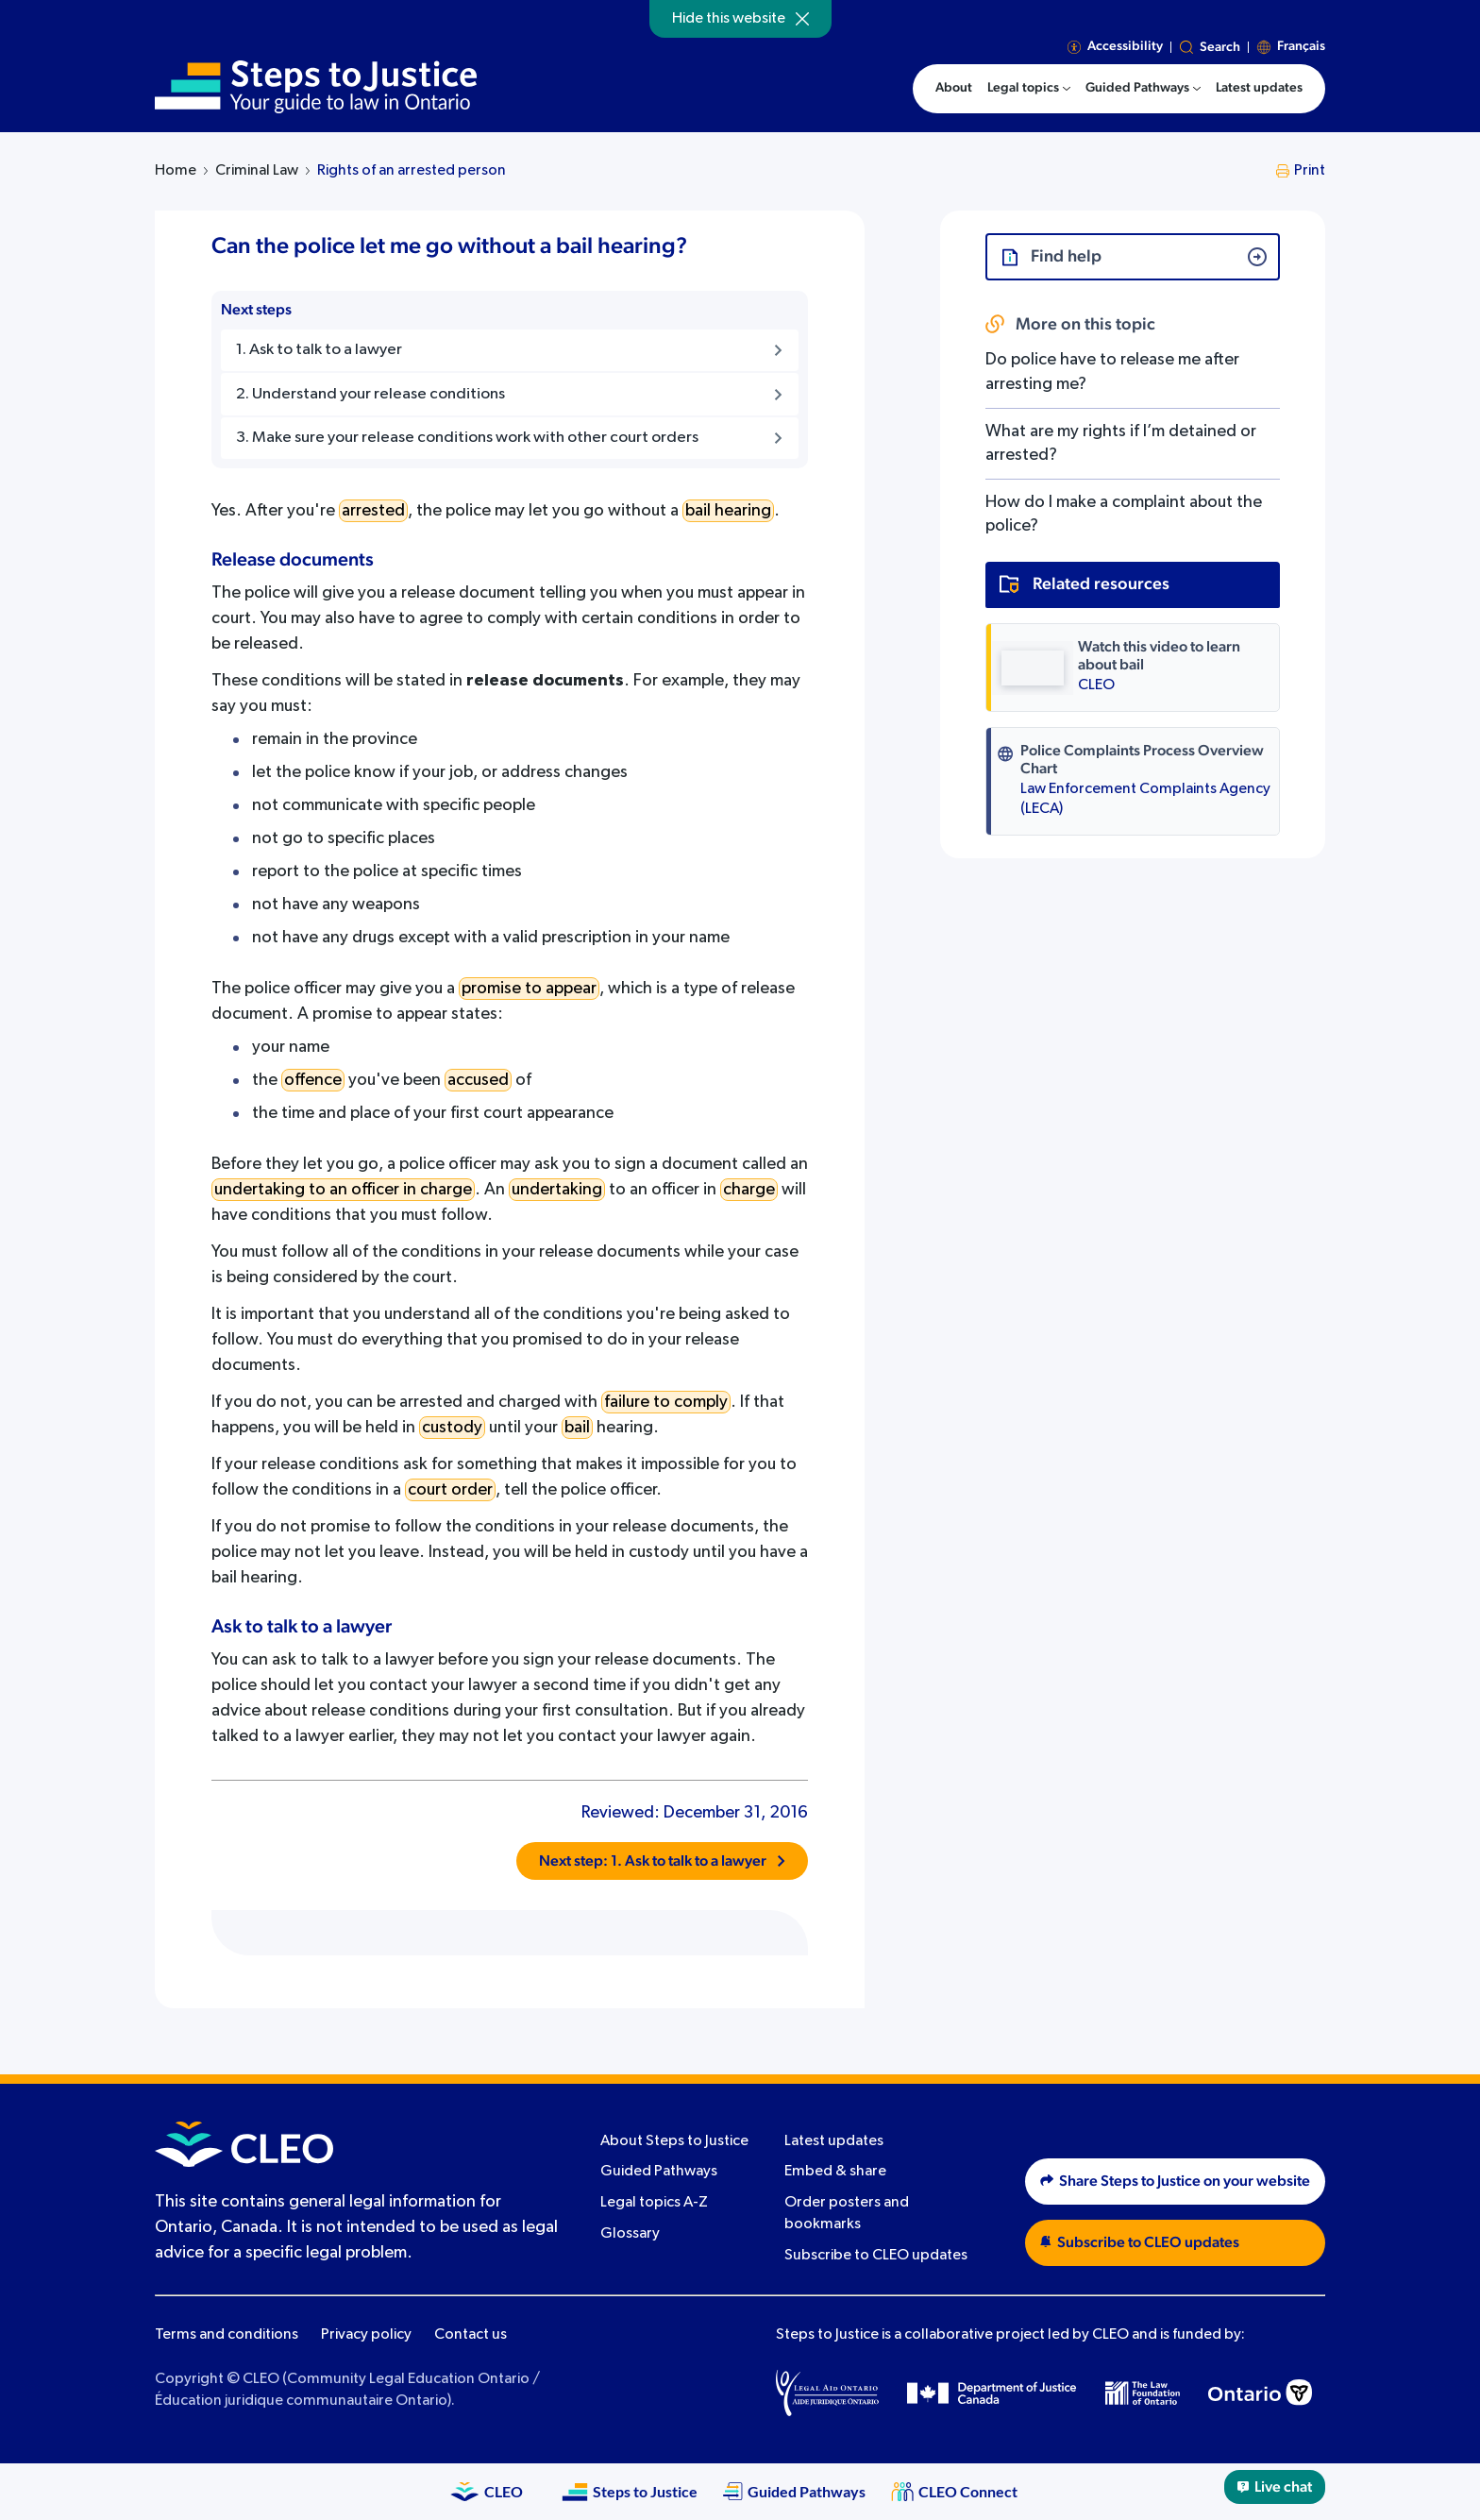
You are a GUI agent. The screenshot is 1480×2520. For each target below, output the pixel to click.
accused (478, 1080)
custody (452, 1427)
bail (577, 1427)
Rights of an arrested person (411, 170)
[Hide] (802, 19)
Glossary (630, 2233)
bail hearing (728, 510)
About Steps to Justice (674, 2141)
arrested (373, 510)
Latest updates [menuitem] (1259, 87)
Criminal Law (256, 170)
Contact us (470, 2334)
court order (450, 1489)
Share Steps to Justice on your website (1175, 2181)
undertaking (557, 1189)
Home (175, 170)
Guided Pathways (658, 2171)
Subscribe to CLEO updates (875, 2255)
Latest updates (833, 2141)
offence (313, 1080)
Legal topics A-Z (654, 2202)
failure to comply (666, 1402)
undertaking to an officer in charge (343, 1189)
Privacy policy (366, 2334)
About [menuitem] (953, 87)
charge (749, 1189)
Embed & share (835, 2171)
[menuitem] (1028, 88)
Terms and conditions (226, 2334)
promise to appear (529, 988)
